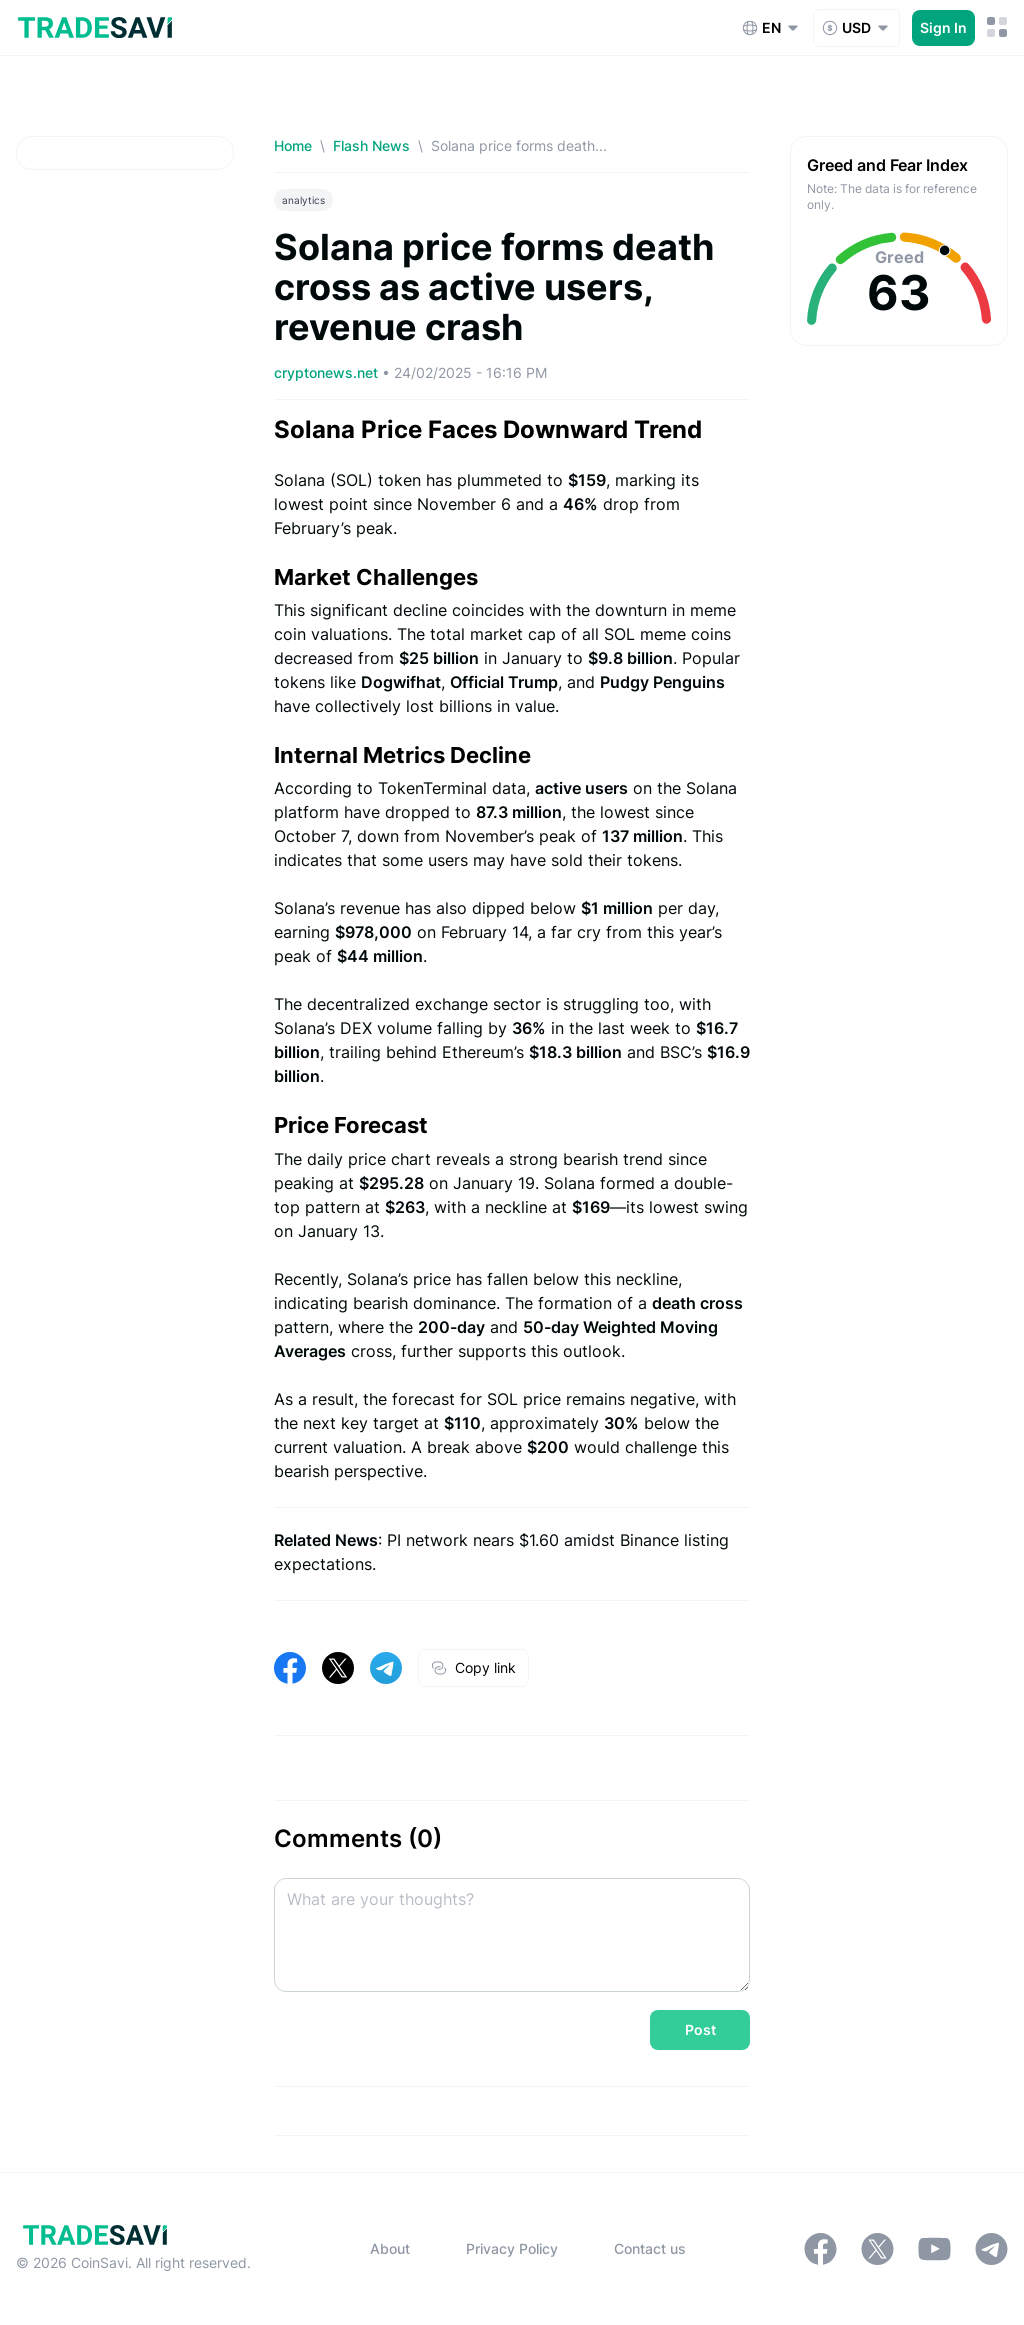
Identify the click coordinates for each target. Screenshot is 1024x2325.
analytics (303, 200)
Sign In (943, 27)
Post (700, 2029)
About (390, 2248)
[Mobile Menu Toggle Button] (997, 27)
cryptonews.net (328, 372)
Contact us (650, 2248)
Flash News (371, 145)
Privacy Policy (512, 2248)
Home (293, 145)
